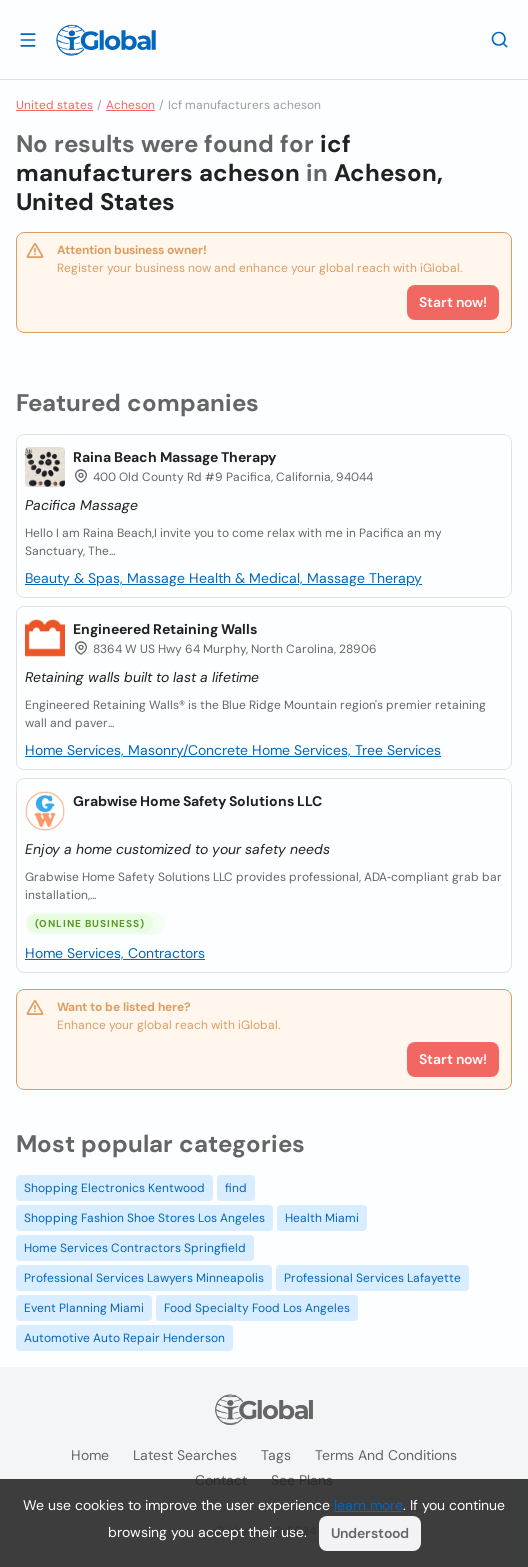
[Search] (500, 39)
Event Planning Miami (84, 1308)
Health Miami (322, 1218)
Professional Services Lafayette (372, 1278)
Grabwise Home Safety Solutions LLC (197, 801)
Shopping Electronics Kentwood (114, 1188)
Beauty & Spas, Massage (107, 578)
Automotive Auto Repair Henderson (124, 1338)
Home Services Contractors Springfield (135, 1248)
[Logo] (106, 40)
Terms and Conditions (386, 1455)
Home (90, 1455)
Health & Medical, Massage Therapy (305, 578)
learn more (368, 1505)
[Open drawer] (28, 39)
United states (54, 105)
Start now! (453, 1059)
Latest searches (185, 1455)
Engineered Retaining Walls (165, 629)
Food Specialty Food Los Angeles (257, 1308)
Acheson (130, 105)
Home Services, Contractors (115, 953)
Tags (276, 1455)
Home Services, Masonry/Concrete (138, 750)
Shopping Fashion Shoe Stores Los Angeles (144, 1218)
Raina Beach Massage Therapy (174, 457)
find (236, 1188)
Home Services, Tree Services (346, 750)
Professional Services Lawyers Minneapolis (144, 1278)
